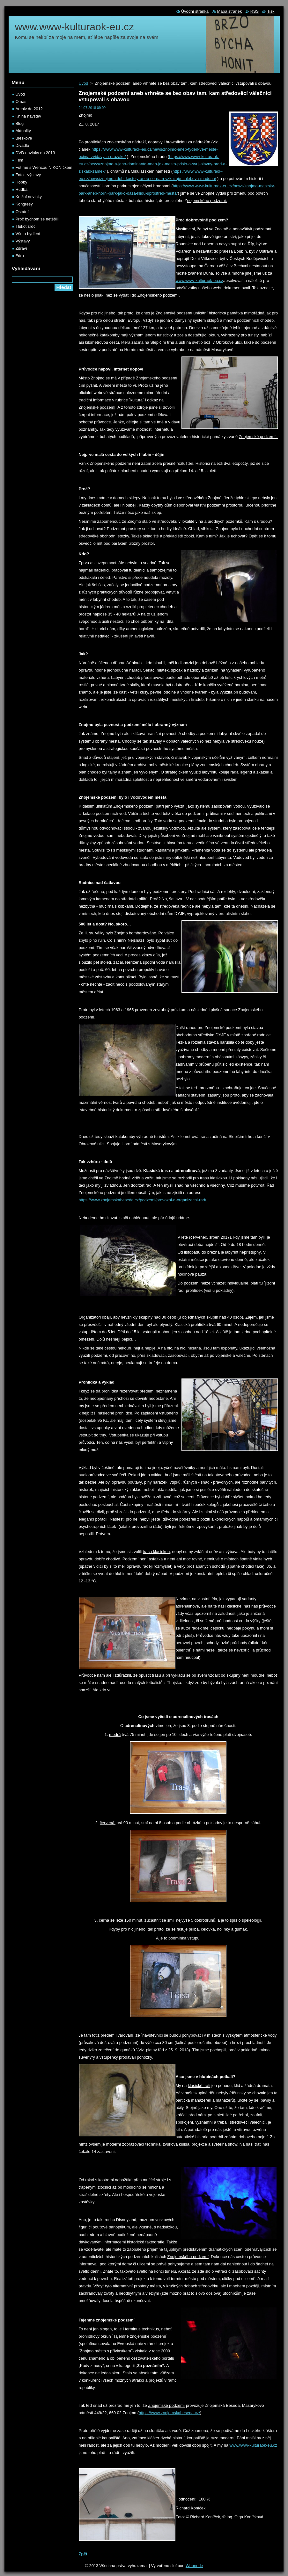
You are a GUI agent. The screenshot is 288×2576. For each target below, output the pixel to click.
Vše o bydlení (28, 233)
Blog (20, 123)
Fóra (20, 255)
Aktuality (23, 130)
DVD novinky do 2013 (35, 152)
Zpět (83, 2553)
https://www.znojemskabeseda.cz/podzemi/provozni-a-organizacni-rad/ (142, 1200)
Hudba (22, 189)
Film (19, 160)
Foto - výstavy (28, 174)
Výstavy (23, 241)
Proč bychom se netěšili (37, 219)
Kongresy (24, 204)
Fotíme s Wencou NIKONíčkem (44, 167)
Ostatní (22, 211)
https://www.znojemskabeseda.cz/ (169, 2412)
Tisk (271, 11)
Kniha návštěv (28, 116)
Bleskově (24, 138)
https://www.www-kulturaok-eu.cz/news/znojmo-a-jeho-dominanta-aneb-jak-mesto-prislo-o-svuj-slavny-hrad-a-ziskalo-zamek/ (153, 164)
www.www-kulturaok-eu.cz (199, 280)
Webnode (194, 2565)
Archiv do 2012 (29, 108)
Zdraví (21, 248)
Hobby (21, 182)
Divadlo (22, 145)
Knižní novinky (29, 196)
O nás (21, 101)
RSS (254, 11)
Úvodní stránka (195, 11)
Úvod (83, 83)
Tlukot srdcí (26, 226)
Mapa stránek (229, 11)
